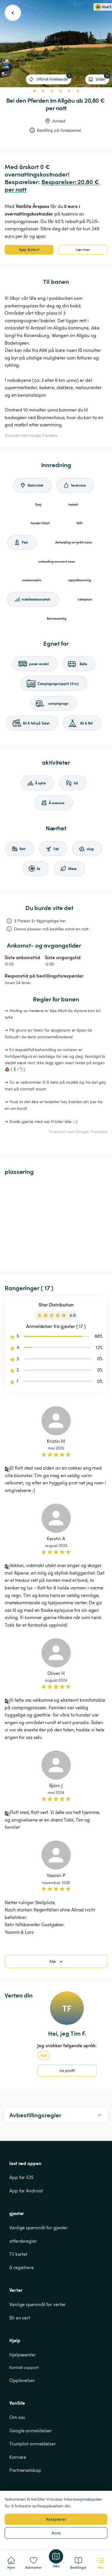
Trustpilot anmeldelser (32, 2443)
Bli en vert (19, 2318)
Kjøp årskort (29, 249)
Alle (56, 1961)
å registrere (21, 2267)
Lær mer (83, 249)
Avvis (56, 2533)
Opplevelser (22, 2380)
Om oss (17, 2417)
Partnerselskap (25, 2470)
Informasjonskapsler (83, 2499)
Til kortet (18, 2254)
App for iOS (21, 2177)
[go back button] (13, 13)
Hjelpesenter (22, 2354)
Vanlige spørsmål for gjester (38, 2227)
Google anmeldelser (30, 2430)
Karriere (17, 2457)
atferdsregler (23, 2241)
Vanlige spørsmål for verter (37, 2304)
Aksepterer (56, 2519)
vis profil (67, 2070)
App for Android (26, 2190)
